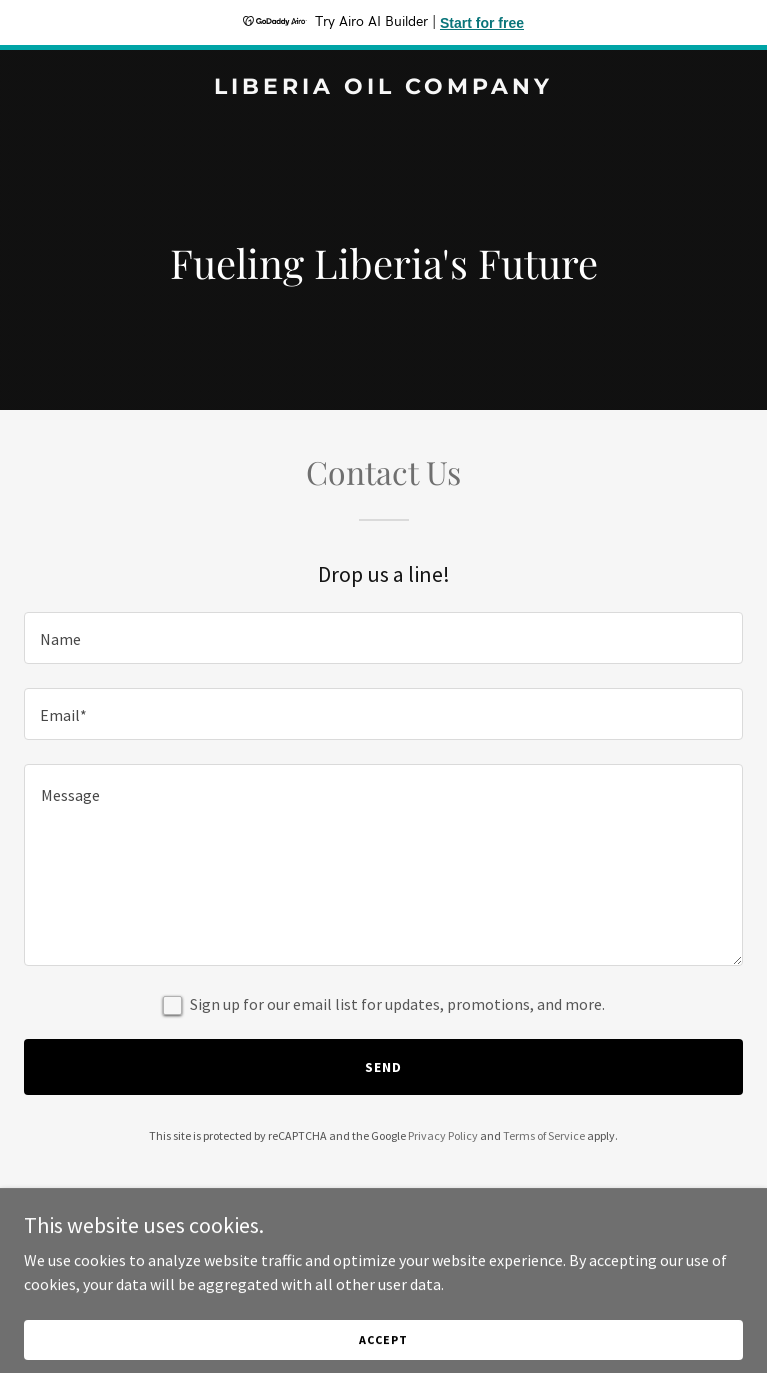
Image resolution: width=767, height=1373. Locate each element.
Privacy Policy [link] (443, 1135)
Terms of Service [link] (544, 1135)
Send (383, 1067)
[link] (383, 88)
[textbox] (383, 638)
